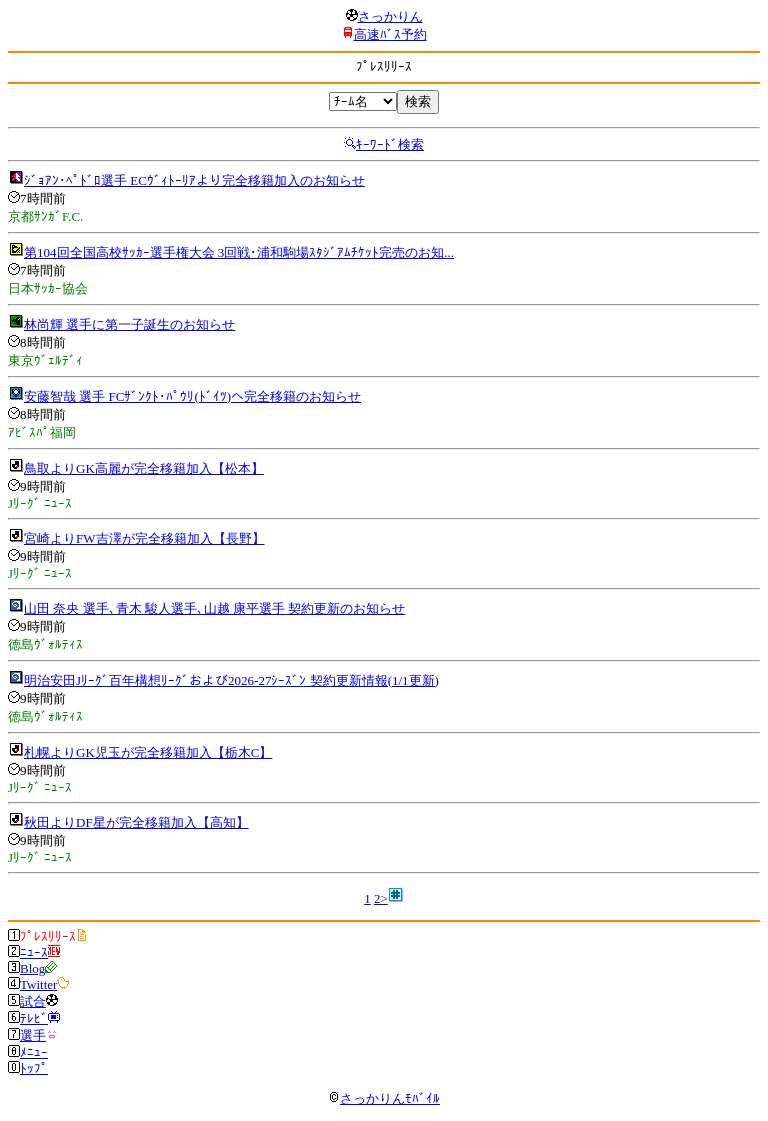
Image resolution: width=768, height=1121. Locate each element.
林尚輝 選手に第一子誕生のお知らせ (129, 324)
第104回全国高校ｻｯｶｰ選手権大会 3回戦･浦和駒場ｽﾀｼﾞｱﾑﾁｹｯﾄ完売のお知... (239, 252)
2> (381, 898)
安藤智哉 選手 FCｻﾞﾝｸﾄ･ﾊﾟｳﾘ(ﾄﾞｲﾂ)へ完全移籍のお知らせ (192, 396)
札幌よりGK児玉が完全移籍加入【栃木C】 (148, 752)
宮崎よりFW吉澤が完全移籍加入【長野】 (144, 538)
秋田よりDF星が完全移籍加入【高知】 (136, 822)
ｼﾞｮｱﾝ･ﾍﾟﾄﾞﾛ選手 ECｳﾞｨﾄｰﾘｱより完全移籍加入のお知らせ (194, 180)
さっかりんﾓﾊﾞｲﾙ (384, 1098)
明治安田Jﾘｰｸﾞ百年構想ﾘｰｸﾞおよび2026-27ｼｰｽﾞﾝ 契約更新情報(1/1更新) (231, 680)
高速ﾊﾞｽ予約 (390, 34)
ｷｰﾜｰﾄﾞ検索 (390, 144)
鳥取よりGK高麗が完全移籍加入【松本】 (144, 468)
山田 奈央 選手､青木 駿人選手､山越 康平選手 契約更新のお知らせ (214, 608)
